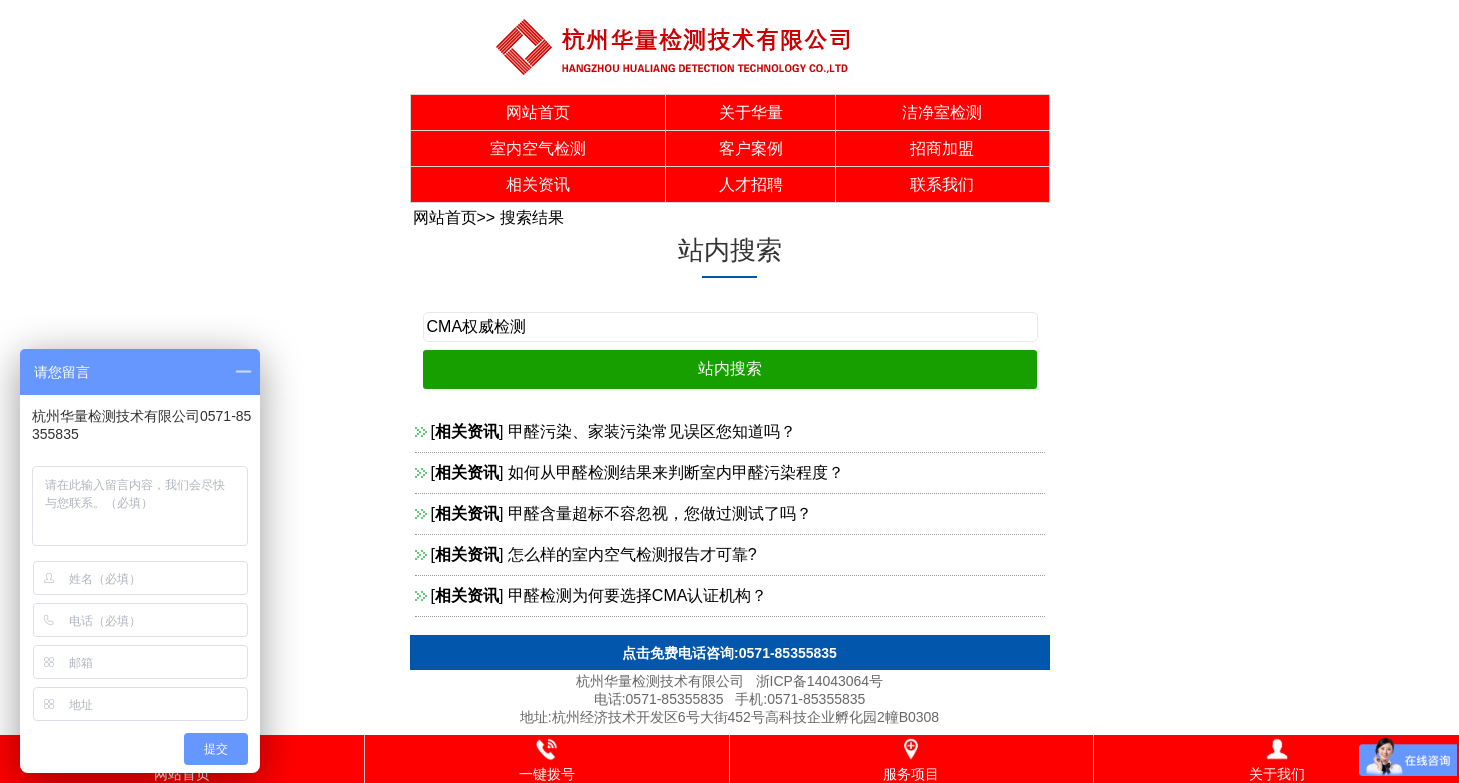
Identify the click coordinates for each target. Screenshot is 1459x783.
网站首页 (538, 112)
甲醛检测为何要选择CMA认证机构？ (638, 595)
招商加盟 (942, 148)
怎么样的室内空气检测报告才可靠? (632, 554)
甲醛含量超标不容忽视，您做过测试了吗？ (660, 513)
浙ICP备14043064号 (820, 681)
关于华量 (751, 112)
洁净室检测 (942, 112)
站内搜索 (730, 250)
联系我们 (942, 184)
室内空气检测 (538, 148)
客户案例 (751, 148)
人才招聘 (751, 184)
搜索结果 (532, 217)
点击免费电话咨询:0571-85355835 (729, 653)
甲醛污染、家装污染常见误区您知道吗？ (652, 431)
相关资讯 (538, 184)
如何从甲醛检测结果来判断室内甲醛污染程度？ (676, 472)
